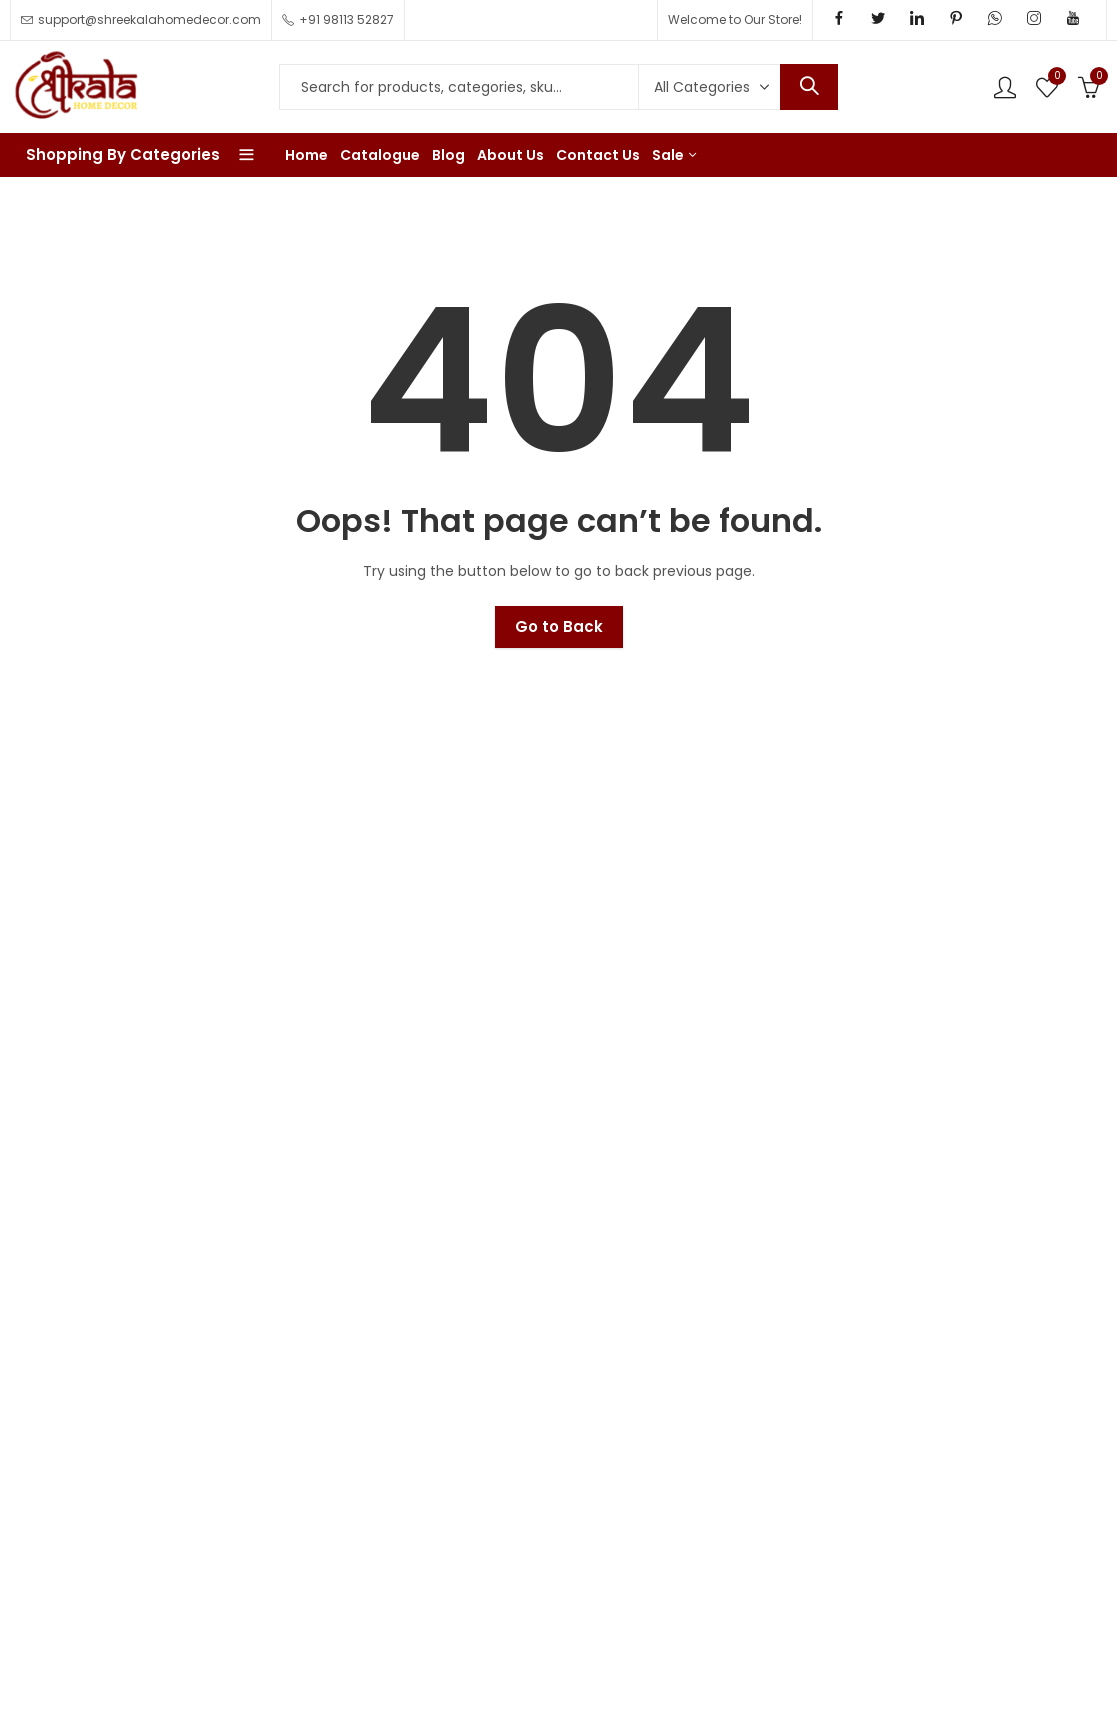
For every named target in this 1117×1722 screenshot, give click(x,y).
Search (809, 87)
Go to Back (559, 626)
